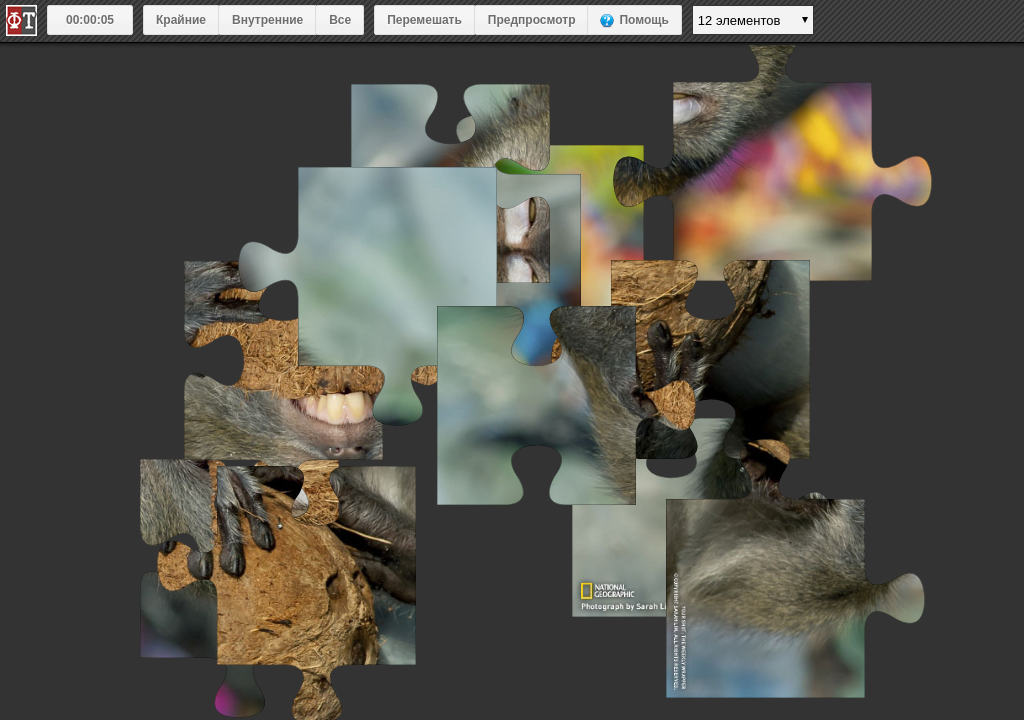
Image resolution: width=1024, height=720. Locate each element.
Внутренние (267, 20)
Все (340, 20)
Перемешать (424, 20)
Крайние (181, 20)
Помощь (643, 20)
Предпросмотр (532, 20)
